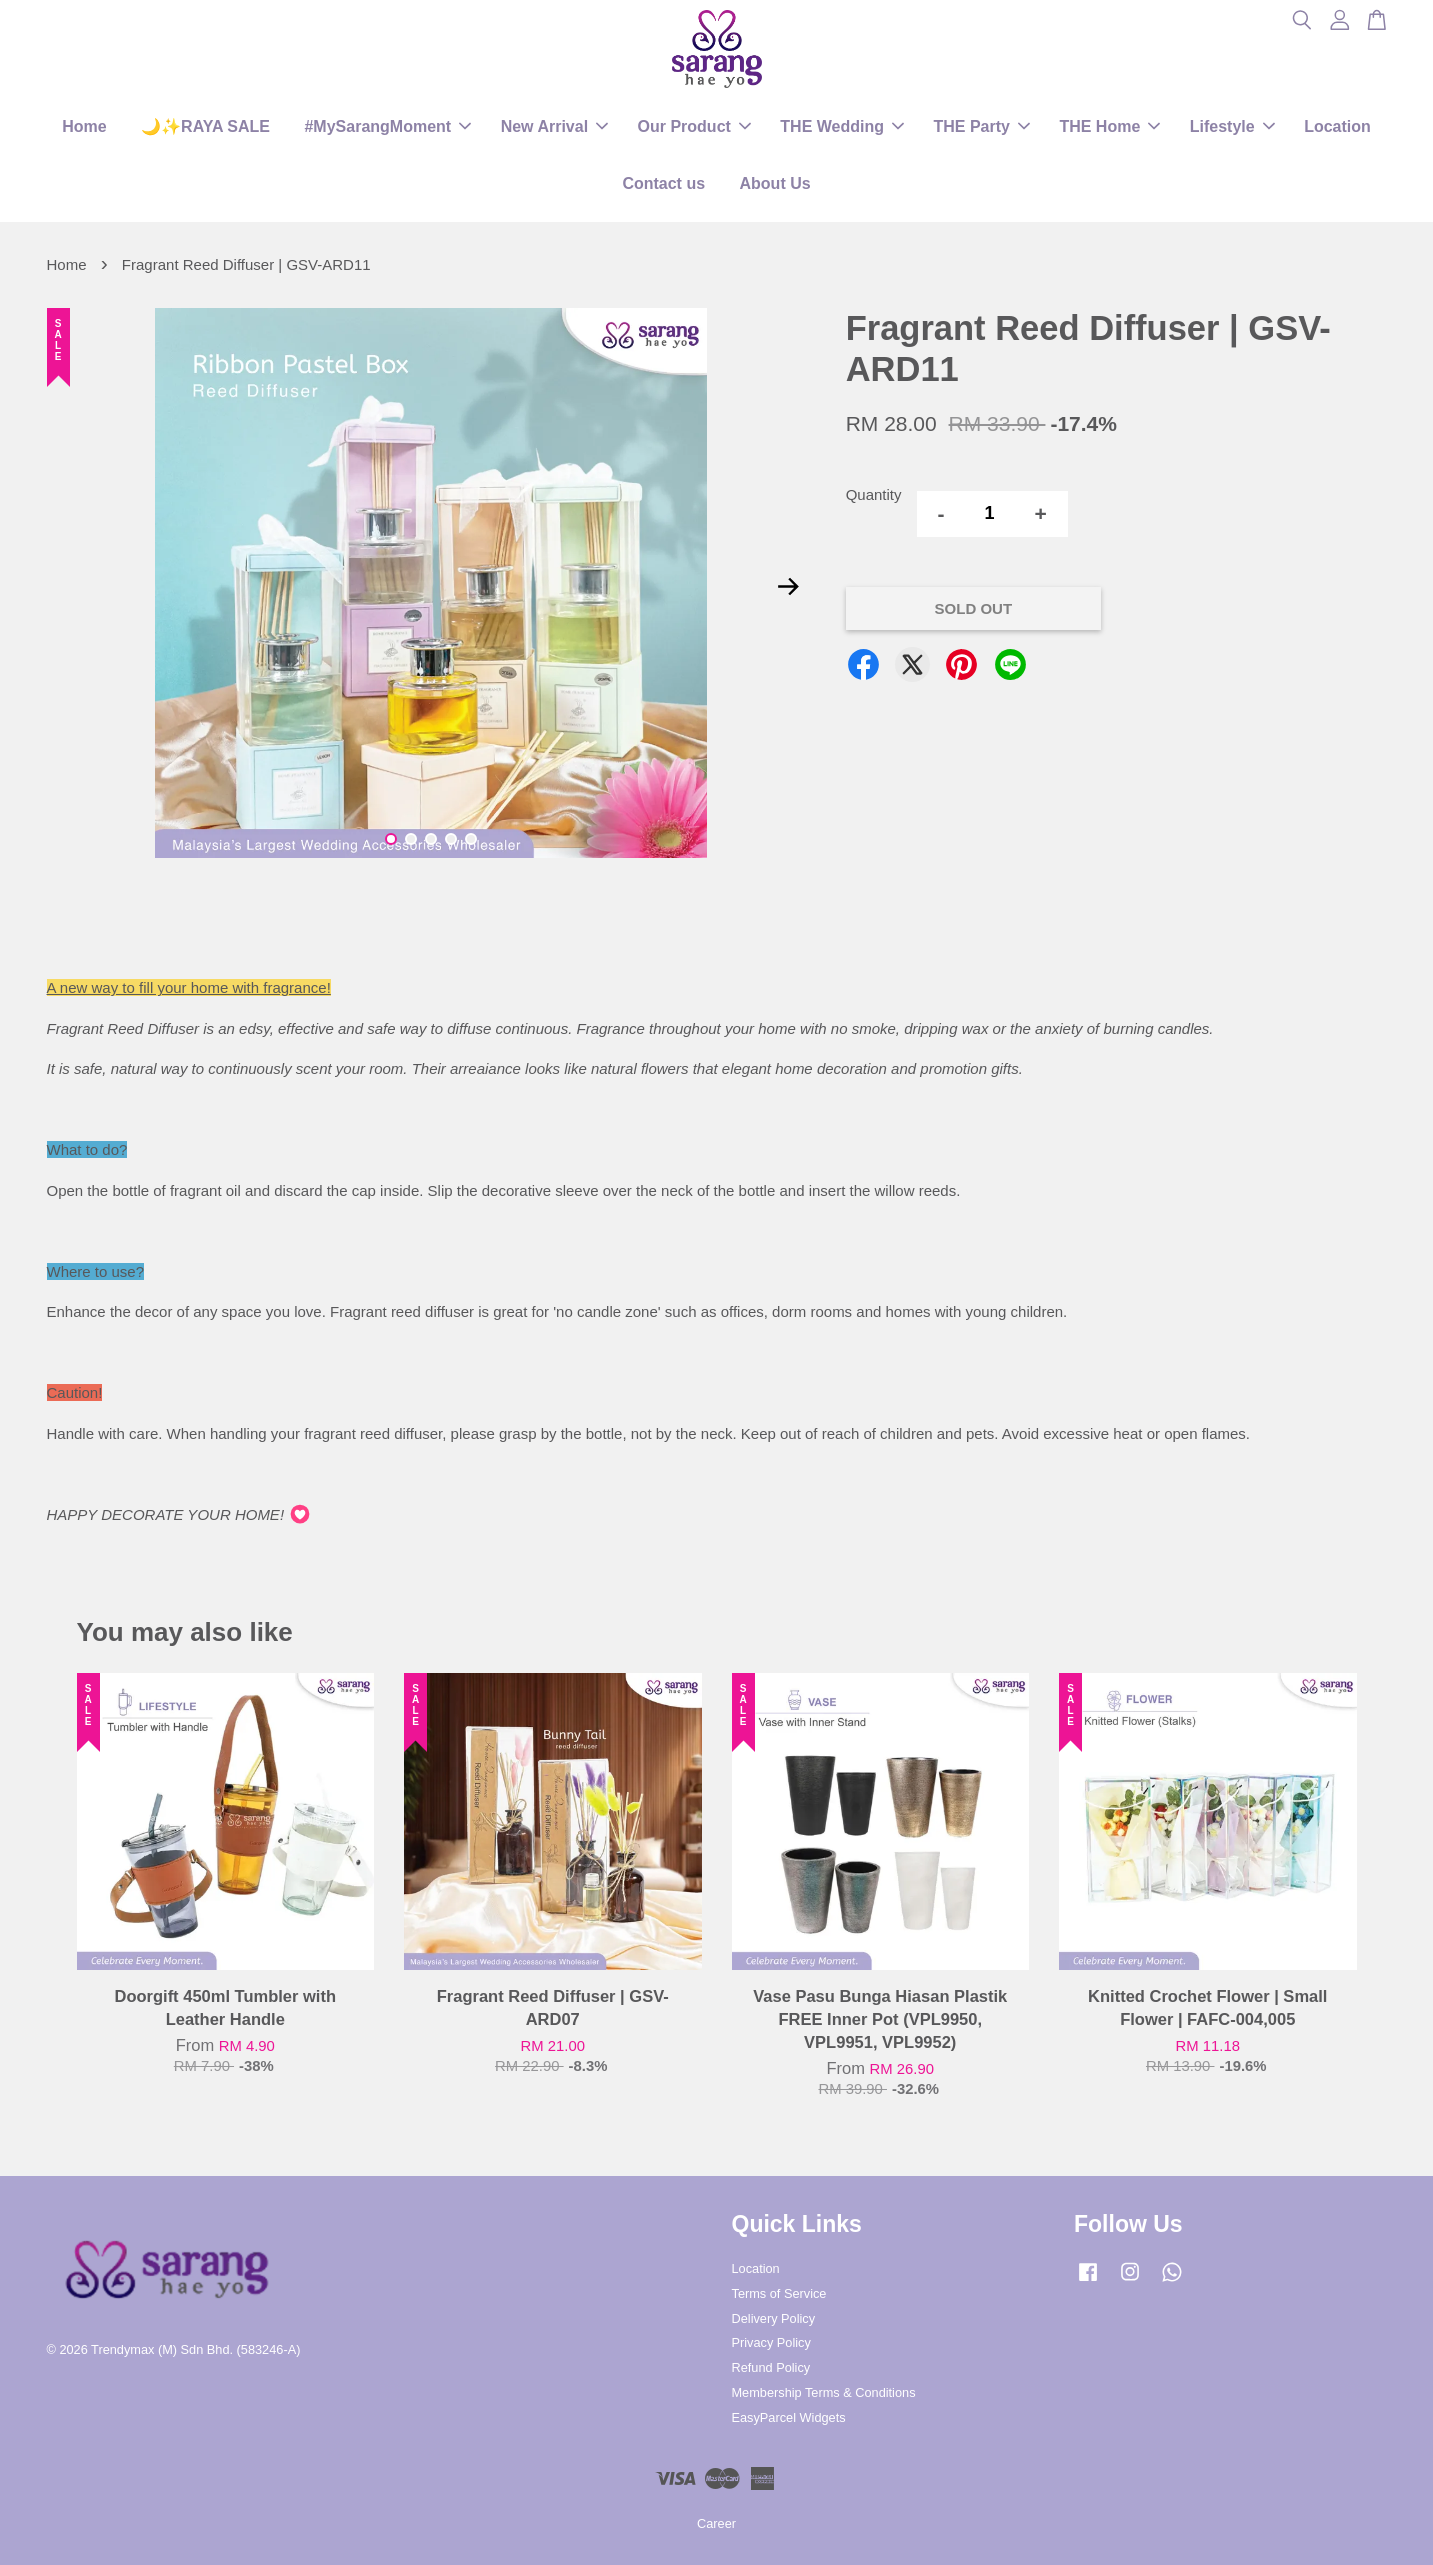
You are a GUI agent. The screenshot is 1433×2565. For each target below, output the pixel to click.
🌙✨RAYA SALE (205, 126)
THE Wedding (842, 126)
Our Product (694, 126)
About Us (775, 183)
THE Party (981, 126)
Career (716, 2523)
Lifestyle (1232, 126)
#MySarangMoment (387, 126)
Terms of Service (779, 2293)
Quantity (874, 494)
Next (789, 587)
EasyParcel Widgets (789, 2417)
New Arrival (554, 126)
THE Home (1109, 126)
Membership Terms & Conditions (824, 2392)
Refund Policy (771, 2367)
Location (1337, 126)
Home (84, 126)
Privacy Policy (771, 2342)
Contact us (663, 183)
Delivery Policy (774, 2318)
